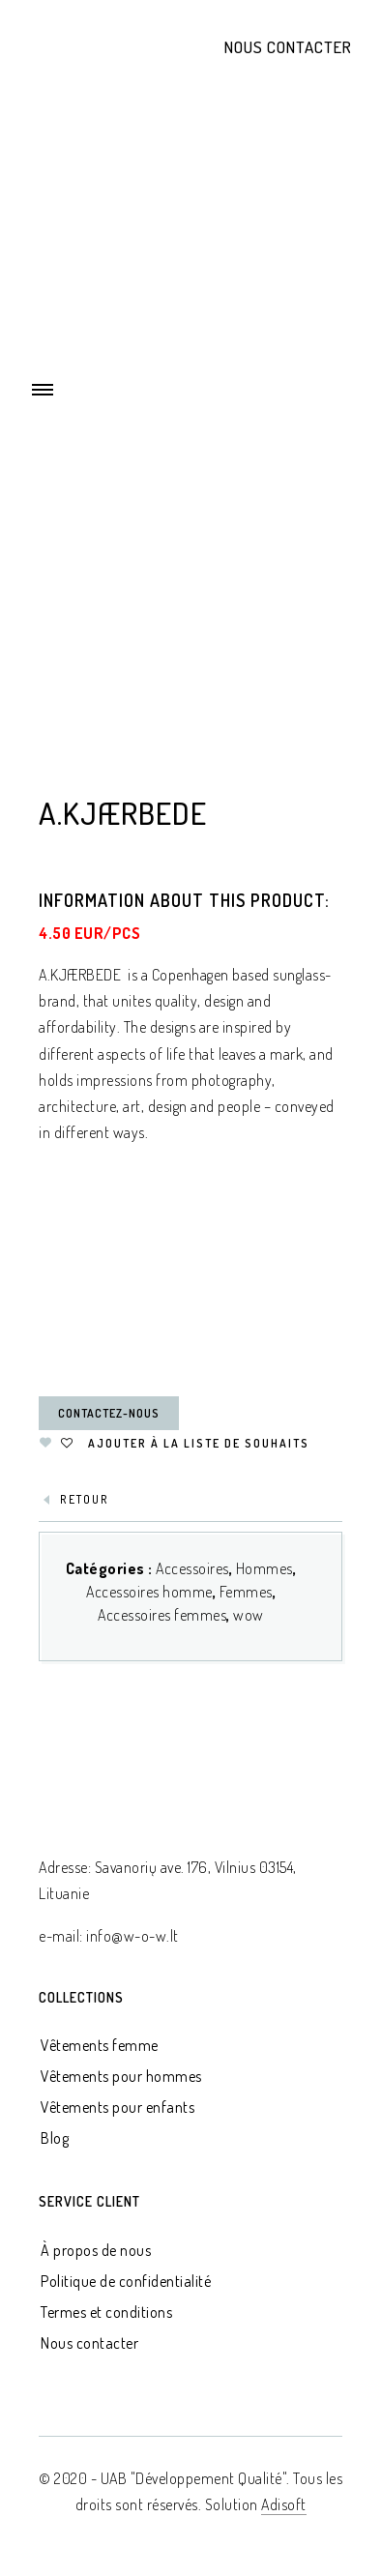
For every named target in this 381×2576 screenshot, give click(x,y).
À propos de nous (96, 2250)
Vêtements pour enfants (117, 2107)
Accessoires (192, 1568)
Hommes (264, 1568)
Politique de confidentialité (126, 2281)
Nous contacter (288, 47)
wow (248, 1615)
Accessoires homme (149, 1591)
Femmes (246, 1591)
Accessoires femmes (162, 1615)
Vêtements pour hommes (121, 2076)
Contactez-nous (109, 1413)
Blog (55, 2138)
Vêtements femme (100, 2045)
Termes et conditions (106, 2312)
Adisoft (284, 2504)
